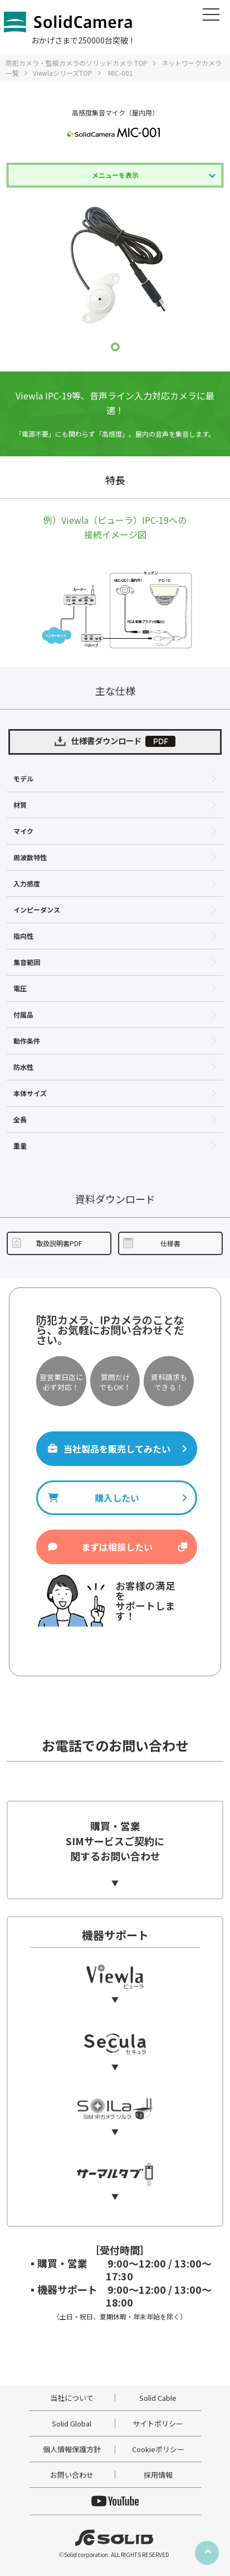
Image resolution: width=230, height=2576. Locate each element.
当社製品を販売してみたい (116, 1448)
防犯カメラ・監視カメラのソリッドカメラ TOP (77, 62)
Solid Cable (158, 2398)
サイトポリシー (158, 2423)
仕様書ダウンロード (115, 741)
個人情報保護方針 (72, 2449)
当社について (72, 2398)
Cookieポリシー (158, 2449)
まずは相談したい (117, 1547)
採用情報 (158, 2475)
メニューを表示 (115, 175)
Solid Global (71, 2423)
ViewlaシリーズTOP (62, 73)
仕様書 (150, 1243)
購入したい (117, 1497)
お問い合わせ (72, 2475)
